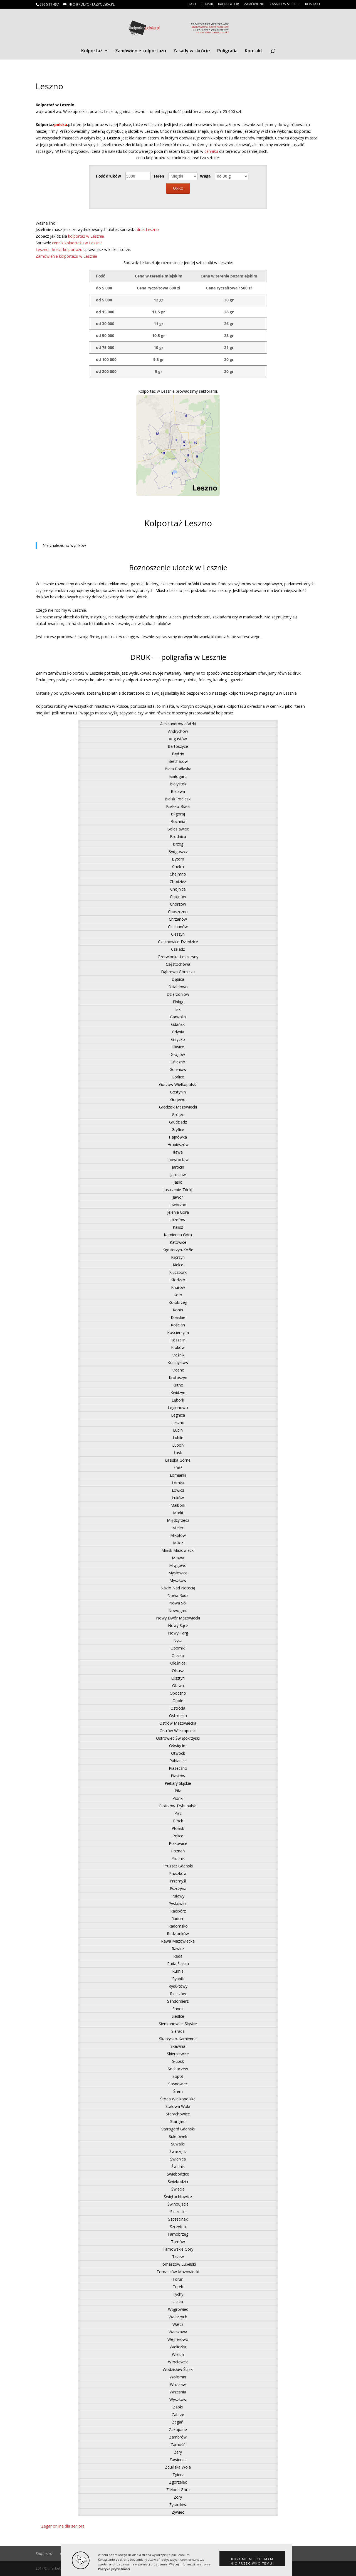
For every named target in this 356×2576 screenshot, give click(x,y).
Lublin (178, 1437)
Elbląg (178, 1001)
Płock (178, 1820)
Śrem (178, 2091)
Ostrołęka (178, 1715)
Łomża (178, 1482)
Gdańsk (178, 1024)
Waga (205, 176)
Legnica (178, 1415)
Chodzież (178, 881)
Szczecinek (178, 2219)
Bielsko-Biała (178, 806)
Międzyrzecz (178, 1520)
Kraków (178, 1347)
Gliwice (178, 1046)
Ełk (178, 1009)
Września (178, 2392)
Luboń (178, 1445)
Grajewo (178, 1099)
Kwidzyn (177, 1392)
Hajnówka (178, 1137)
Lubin (178, 1430)
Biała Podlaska (178, 768)
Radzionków (178, 1933)
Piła (178, 1790)
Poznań (178, 1851)
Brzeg (178, 844)
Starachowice (178, 2114)
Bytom (178, 859)
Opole (177, 1700)
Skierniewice (178, 2053)
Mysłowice (177, 1572)
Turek (178, 2286)
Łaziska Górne (178, 1460)
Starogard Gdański (178, 2129)
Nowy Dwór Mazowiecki (178, 1618)
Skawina (177, 2046)
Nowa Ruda (178, 1595)
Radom (177, 1918)
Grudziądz (178, 1122)
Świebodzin (178, 2181)
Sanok (178, 2008)
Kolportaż (91, 51)
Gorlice (178, 1077)
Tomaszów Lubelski (178, 2264)
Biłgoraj (178, 814)
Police (177, 1835)
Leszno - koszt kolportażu (59, 249)
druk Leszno (148, 229)
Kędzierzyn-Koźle (177, 1249)
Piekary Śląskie (178, 1783)
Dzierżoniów (178, 994)
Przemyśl (178, 1881)
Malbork (177, 1505)
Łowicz (178, 1490)
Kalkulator (228, 4)
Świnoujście (178, 2204)
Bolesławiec (178, 829)
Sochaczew (178, 2068)
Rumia (178, 1971)
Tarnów (178, 2241)
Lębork (178, 1400)
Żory (178, 2497)
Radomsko (178, 1926)
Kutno (177, 1385)
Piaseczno (178, 1768)
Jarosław (178, 1174)
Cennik (207, 4)
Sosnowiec (178, 2083)
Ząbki (178, 2407)
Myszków (177, 1580)
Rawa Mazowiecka (178, 1941)
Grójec (178, 1114)
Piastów (178, 1775)
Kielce (178, 1264)
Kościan (178, 1325)
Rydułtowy (178, 1986)
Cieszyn (178, 934)
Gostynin (178, 1092)
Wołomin (178, 2377)
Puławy (177, 1896)
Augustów (178, 738)
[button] (252, 2558)
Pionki (177, 1798)
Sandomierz (178, 2001)
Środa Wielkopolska (178, 2098)
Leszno (177, 1422)
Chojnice (178, 889)
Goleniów (177, 1069)
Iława (178, 1152)
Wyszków (177, 2399)
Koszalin (178, 1340)
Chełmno (178, 874)
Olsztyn (178, 1678)
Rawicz (178, 1948)
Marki (178, 1512)
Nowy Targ (178, 1633)
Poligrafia (227, 51)
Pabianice (178, 1760)
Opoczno (178, 1693)
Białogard (178, 776)
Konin (178, 1309)
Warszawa (178, 2331)
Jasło (178, 1182)
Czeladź (178, 949)
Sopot (177, 2076)
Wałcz (177, 2324)
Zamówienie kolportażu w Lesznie (66, 256)
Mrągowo (178, 1565)
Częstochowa (178, 964)
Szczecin (178, 2211)
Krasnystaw (177, 1362)
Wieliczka (178, 2346)
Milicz (178, 1542)
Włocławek (178, 2361)
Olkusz (178, 1670)
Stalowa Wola (177, 2106)
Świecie (178, 2189)
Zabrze (178, 2414)
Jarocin (178, 1167)
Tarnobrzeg (177, 2234)
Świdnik (178, 2166)
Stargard (178, 2121)
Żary (178, 2452)
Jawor (178, 1197)
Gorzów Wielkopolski (178, 1084)
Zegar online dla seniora (63, 2526)
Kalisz (178, 1227)
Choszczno (178, 911)
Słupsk (178, 2061)
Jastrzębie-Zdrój (178, 1189)
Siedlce (178, 2016)
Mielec (178, 1527)
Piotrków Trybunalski (178, 1805)
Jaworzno (177, 1204)
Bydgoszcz (178, 851)
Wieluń (178, 2354)
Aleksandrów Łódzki (178, 723)
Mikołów (178, 1535)
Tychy (178, 2294)
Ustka (178, 2301)
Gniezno (177, 1062)
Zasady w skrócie (285, 4)
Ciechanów (178, 926)
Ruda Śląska (178, 1963)
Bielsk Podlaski (178, 799)
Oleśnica (178, 1663)
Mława (178, 1557)
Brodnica (178, 836)
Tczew (178, 2256)
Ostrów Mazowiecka (177, 1723)
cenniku (211, 151)
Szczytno (178, 2226)
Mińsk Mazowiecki (177, 1550)
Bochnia (177, 821)
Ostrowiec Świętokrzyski (178, 1738)
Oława (178, 1685)
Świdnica (178, 2159)
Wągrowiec (178, 2309)
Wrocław (178, 2384)
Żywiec (178, 2512)
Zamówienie (254, 4)
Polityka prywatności (114, 2569)
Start (191, 4)
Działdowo (178, 986)
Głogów (178, 1054)
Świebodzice (178, 2174)
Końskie (178, 1317)
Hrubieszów (178, 1144)
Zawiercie (178, 2459)
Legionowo (178, 1407)
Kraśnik (177, 1355)
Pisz (178, 1813)
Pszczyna (178, 1888)
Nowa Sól (178, 1603)
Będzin (178, 753)
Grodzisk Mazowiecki (178, 1107)
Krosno (177, 1370)
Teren (158, 176)
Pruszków (178, 1873)
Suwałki (178, 2144)
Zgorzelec (178, 2482)
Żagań (178, 2422)
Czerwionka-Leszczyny (178, 956)
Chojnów (178, 896)
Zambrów (178, 2437)
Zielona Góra (178, 2489)
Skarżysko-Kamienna (178, 2038)
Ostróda (177, 1708)
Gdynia (178, 1031)
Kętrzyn (178, 1257)
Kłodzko (177, 1279)
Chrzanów (178, 919)
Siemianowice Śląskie (178, 2023)
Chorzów (178, 904)
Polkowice (178, 1843)
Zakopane (178, 2429)
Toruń (178, 2279)
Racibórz (178, 1911)
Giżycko (178, 1039)
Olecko (178, 1655)
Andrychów (178, 731)
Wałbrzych (178, 2316)
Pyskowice (178, 1903)
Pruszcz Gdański (178, 1866)
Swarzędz (178, 2151)
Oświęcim (178, 1745)
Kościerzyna (178, 1332)
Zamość (177, 2444)
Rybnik (178, 1978)
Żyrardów (177, 2504)
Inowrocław (178, 1159)
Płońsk (178, 1828)
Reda (177, 1956)
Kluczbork (178, 1272)
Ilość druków (108, 176)
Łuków (178, 1497)
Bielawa (178, 791)
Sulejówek (178, 2136)
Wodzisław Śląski (178, 2369)
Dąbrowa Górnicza (178, 971)
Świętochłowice (178, 2196)
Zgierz (178, 2474)
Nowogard (177, 1610)
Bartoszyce (178, 746)
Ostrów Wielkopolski (178, 1730)
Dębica (178, 979)
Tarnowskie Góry (178, 2249)
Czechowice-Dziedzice (178, 941)
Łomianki (178, 1475)
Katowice (178, 1242)
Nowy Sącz (178, 1625)
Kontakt (312, 4)
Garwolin (178, 1016)
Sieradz (177, 2031)
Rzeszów (178, 1993)
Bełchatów (178, 761)
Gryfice (178, 1129)
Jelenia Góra (178, 1212)
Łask (178, 1452)
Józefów (177, 1219)
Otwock (178, 1753)
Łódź (178, 1467)
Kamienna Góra (178, 1234)
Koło (178, 1294)
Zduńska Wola (178, 2467)
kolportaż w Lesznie (86, 236)
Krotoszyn (178, 1377)
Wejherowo (177, 2339)
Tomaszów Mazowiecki (178, 2271)
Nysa (177, 1640)
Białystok (178, 783)
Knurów (178, 1287)
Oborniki (178, 1648)
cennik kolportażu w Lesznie (77, 242)
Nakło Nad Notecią (177, 1588)
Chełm (178, 866)
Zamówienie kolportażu (140, 51)
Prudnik (178, 1858)
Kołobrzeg (178, 1302)
